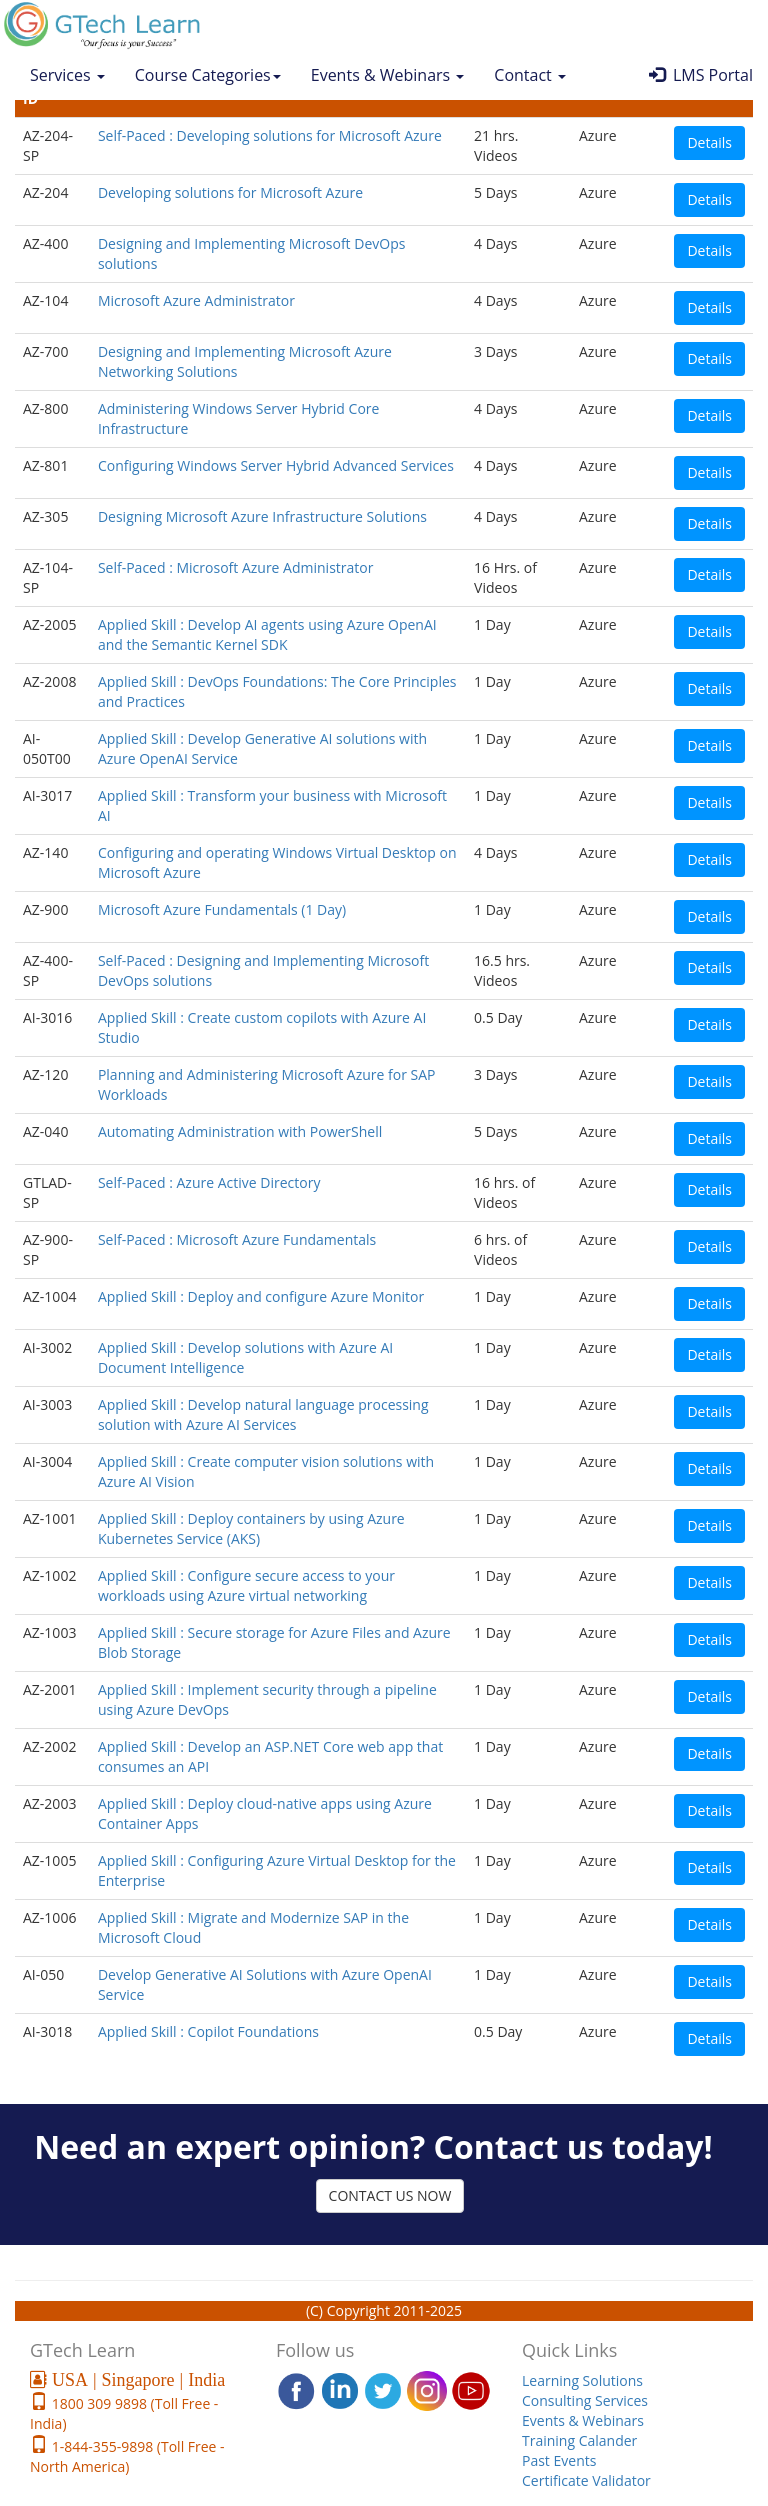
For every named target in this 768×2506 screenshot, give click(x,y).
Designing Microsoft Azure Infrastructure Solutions (262, 516)
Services (67, 75)
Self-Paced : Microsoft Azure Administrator (236, 567)
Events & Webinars (388, 75)
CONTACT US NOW (390, 2195)
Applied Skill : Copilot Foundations (208, 2031)
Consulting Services (585, 2400)
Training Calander (579, 2440)
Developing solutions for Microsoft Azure (230, 192)
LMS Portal (701, 75)
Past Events (559, 2460)
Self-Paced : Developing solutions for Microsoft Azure (270, 135)
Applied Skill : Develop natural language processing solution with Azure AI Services (263, 1414)
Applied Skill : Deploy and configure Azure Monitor (261, 1296)
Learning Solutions (582, 2380)
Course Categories (208, 75)
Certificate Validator (586, 2480)
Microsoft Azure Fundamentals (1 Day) (222, 909)
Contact (530, 75)
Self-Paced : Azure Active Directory (209, 1182)
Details (709, 142)
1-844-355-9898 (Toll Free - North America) (127, 2456)
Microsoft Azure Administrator (196, 300)
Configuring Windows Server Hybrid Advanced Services (276, 465)
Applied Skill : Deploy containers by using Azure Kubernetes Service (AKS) (251, 1528)
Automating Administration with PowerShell (240, 1131)
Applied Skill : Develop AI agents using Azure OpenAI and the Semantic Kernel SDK (267, 634)
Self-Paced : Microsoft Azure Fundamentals (237, 1239)
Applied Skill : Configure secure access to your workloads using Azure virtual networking (246, 1585)
